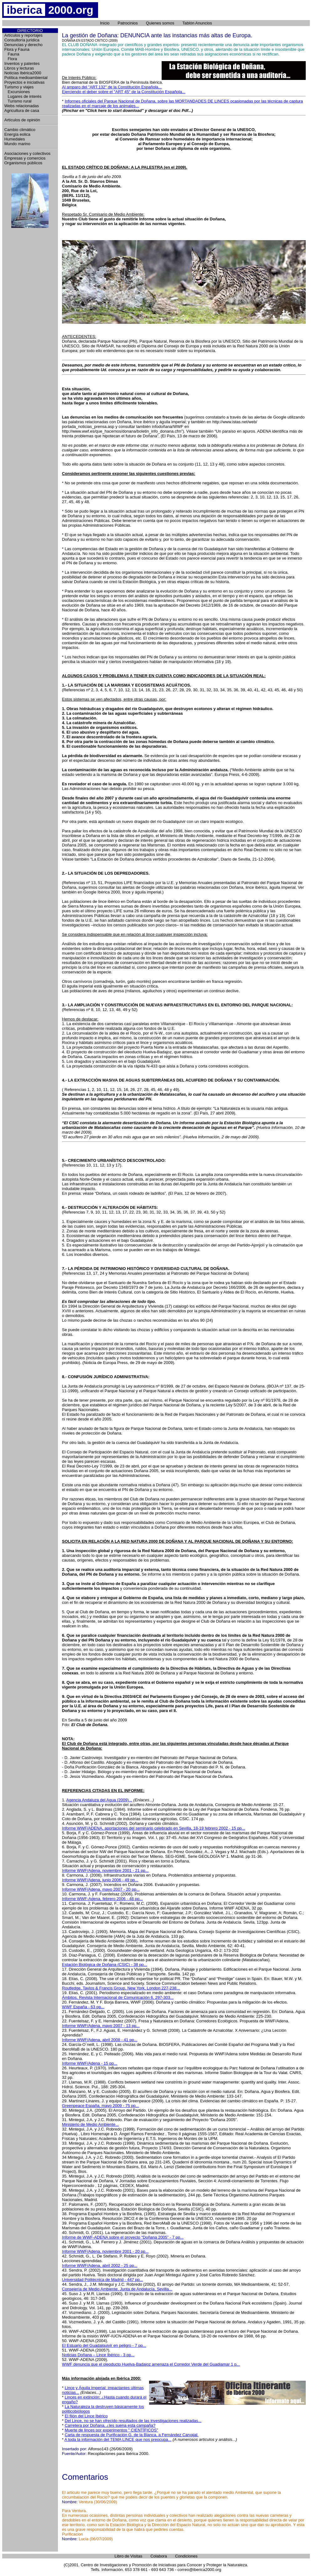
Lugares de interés (23, 96)
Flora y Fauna (16, 49)
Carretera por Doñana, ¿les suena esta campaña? (110, 2425)
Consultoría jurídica (21, 40)
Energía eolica (17, 134)
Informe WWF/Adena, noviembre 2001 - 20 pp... (105, 2251)
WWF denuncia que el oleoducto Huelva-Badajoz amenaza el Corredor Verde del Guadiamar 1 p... (151, 2364)
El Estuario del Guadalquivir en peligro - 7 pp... (104, 2345)
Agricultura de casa (21, 110)
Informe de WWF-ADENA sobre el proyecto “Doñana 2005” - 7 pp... (123, 2237)
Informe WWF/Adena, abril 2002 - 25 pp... (100, 2265)
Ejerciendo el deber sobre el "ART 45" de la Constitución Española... (123, 91)
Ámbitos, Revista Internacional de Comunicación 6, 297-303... (118, 1997)
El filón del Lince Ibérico (86, 2416)
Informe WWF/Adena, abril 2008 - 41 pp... (100, 2039)
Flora (10, 58)
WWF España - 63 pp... (83, 2006)
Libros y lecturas (19, 68)
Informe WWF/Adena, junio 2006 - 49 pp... (100, 1880)
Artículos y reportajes (23, 35)
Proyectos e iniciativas (24, 82)
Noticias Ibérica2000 (22, 73)
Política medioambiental (26, 77)
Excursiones (17, 91)
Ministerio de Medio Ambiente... (90, 2124)
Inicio (104, 23)
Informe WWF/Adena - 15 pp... (89, 2063)
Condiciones (186, 2556)
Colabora (158, 2556)
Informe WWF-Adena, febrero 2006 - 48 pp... (102, 1898)
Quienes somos (160, 23)
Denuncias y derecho (23, 44)
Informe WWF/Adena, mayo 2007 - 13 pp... (101, 2025)
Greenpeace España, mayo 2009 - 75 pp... (100, 2105)
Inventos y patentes (22, 63)
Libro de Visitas (129, 2556)
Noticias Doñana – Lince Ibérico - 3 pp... (98, 2354)
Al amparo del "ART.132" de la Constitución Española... (112, 87)
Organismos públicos (23, 163)
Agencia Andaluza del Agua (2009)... (99, 1800)
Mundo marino (17, 143)
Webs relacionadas (21, 105)
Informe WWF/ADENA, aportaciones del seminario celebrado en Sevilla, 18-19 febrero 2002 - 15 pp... (153, 1828)
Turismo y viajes (19, 87)
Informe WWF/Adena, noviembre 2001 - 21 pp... (105, 1870)
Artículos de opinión (22, 120)
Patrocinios (128, 23)
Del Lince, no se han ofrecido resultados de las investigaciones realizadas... (133, 2420)
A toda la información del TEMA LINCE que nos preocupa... (118, 2439)
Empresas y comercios (24, 158)
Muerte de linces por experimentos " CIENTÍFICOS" (111, 2430)
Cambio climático (19, 129)
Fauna (11, 54)
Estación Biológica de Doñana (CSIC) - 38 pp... (104, 1964)
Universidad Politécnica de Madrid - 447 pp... (102, 2279)
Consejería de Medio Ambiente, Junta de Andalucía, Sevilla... (117, 2289)
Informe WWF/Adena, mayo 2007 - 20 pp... (101, 1889)
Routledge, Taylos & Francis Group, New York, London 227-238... (121, 1988)
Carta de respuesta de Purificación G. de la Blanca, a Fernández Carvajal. (132, 2434)
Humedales (14, 139)
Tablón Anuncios (197, 23)
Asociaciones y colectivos (27, 153)
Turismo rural (18, 101)
